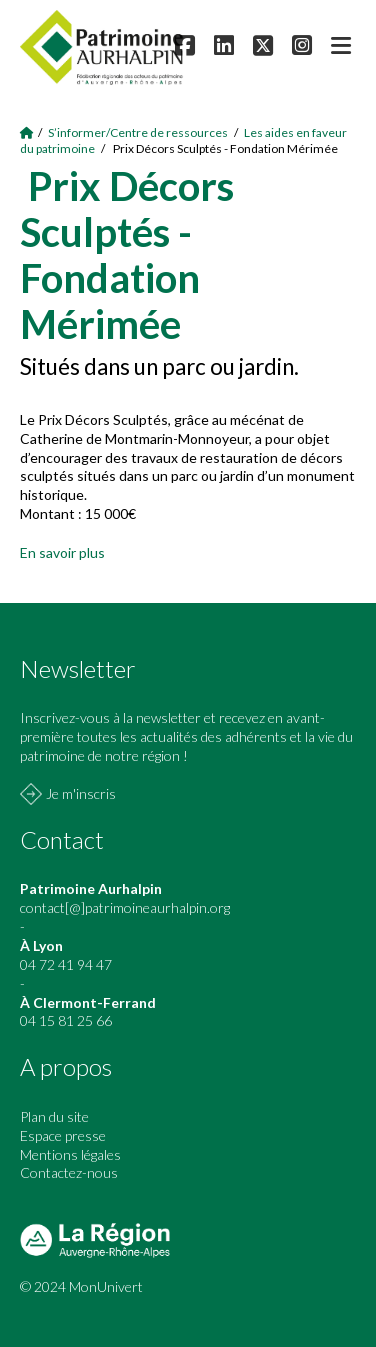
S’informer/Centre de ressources (138, 132)
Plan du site (54, 1116)
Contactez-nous (69, 1172)
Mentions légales (70, 1154)
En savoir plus (62, 552)
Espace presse (63, 1135)
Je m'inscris (81, 793)
